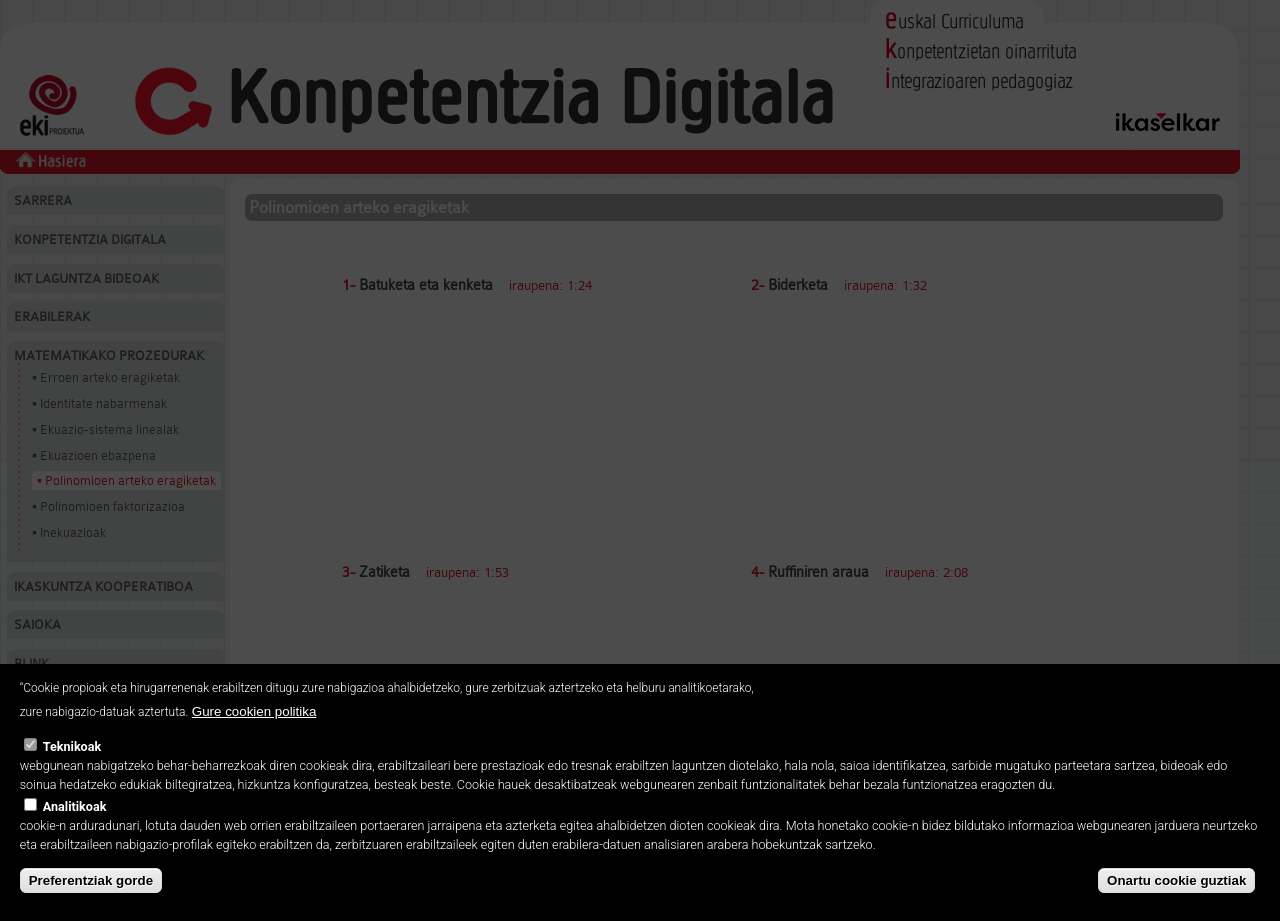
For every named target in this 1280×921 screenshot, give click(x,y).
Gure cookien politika (254, 711)
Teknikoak (72, 746)
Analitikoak (75, 806)
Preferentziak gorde (91, 880)
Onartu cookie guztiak (1176, 880)
